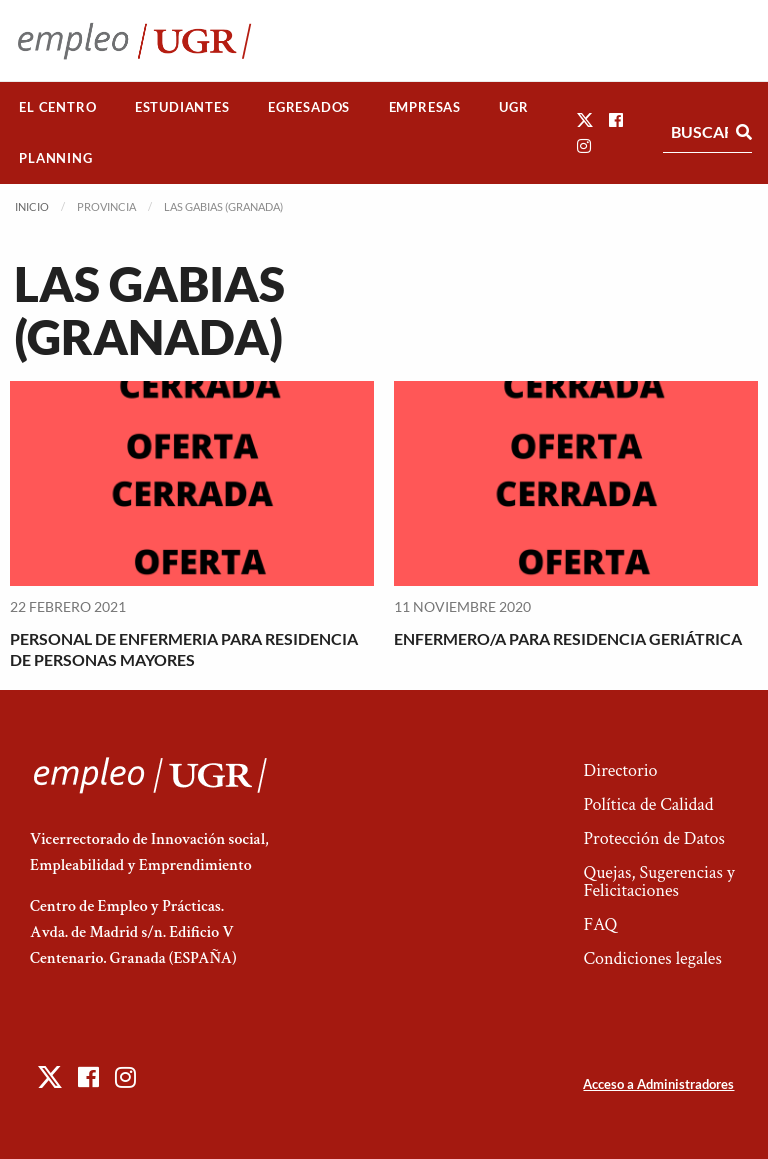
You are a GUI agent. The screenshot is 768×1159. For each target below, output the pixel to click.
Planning (55, 158)
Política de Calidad (648, 804)
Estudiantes (182, 107)
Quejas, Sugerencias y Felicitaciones (658, 881)
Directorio (620, 770)
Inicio (32, 206)
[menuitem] (58, 107)
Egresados (309, 107)
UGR (513, 107)
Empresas (425, 107)
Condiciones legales (652, 958)
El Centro (57, 107)
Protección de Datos (653, 838)
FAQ (600, 924)
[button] (585, 119)
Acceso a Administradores (658, 1084)
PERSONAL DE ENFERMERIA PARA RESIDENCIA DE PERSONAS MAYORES (184, 649)
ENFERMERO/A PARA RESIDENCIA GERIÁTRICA (568, 638)
